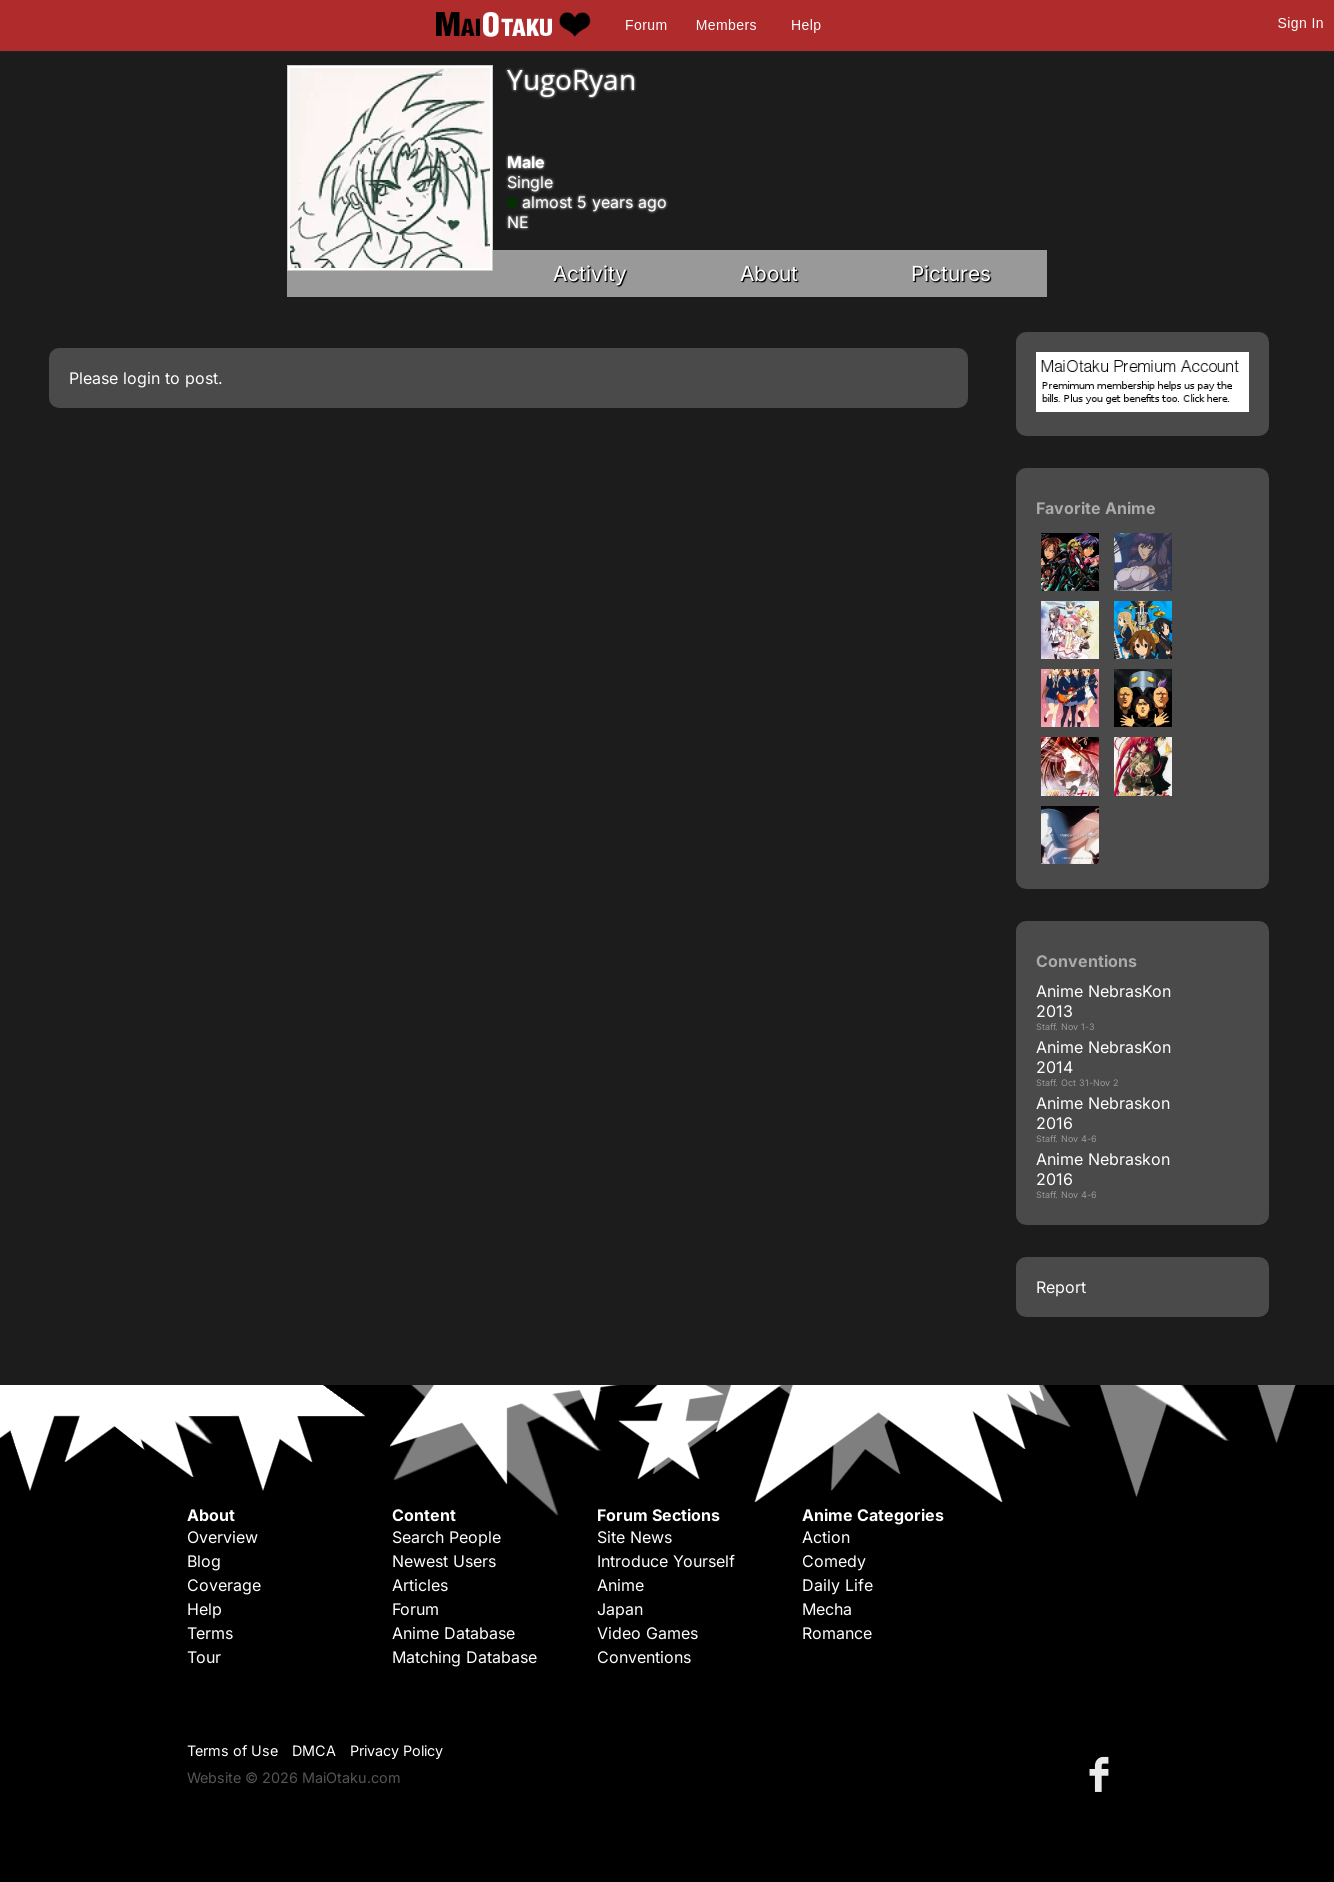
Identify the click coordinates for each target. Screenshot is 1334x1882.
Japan (620, 1609)
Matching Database (464, 1657)
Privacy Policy (396, 1750)
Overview (222, 1537)
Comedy (834, 1561)
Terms (210, 1633)
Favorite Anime (1096, 508)
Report (1061, 1287)
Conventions (644, 1657)
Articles (420, 1585)
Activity (590, 273)
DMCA (314, 1750)
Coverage (224, 1585)
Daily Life (837, 1585)
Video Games (647, 1633)
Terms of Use (232, 1750)
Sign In (1301, 23)
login (141, 378)
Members (726, 25)
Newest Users (444, 1561)
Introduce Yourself (666, 1561)
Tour (204, 1657)
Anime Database (453, 1633)
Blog (204, 1561)
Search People (446, 1537)
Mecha (827, 1609)
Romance (837, 1633)
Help (806, 25)
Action (826, 1537)
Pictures (951, 273)
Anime (620, 1585)
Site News (634, 1537)
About (769, 273)
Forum (646, 25)
